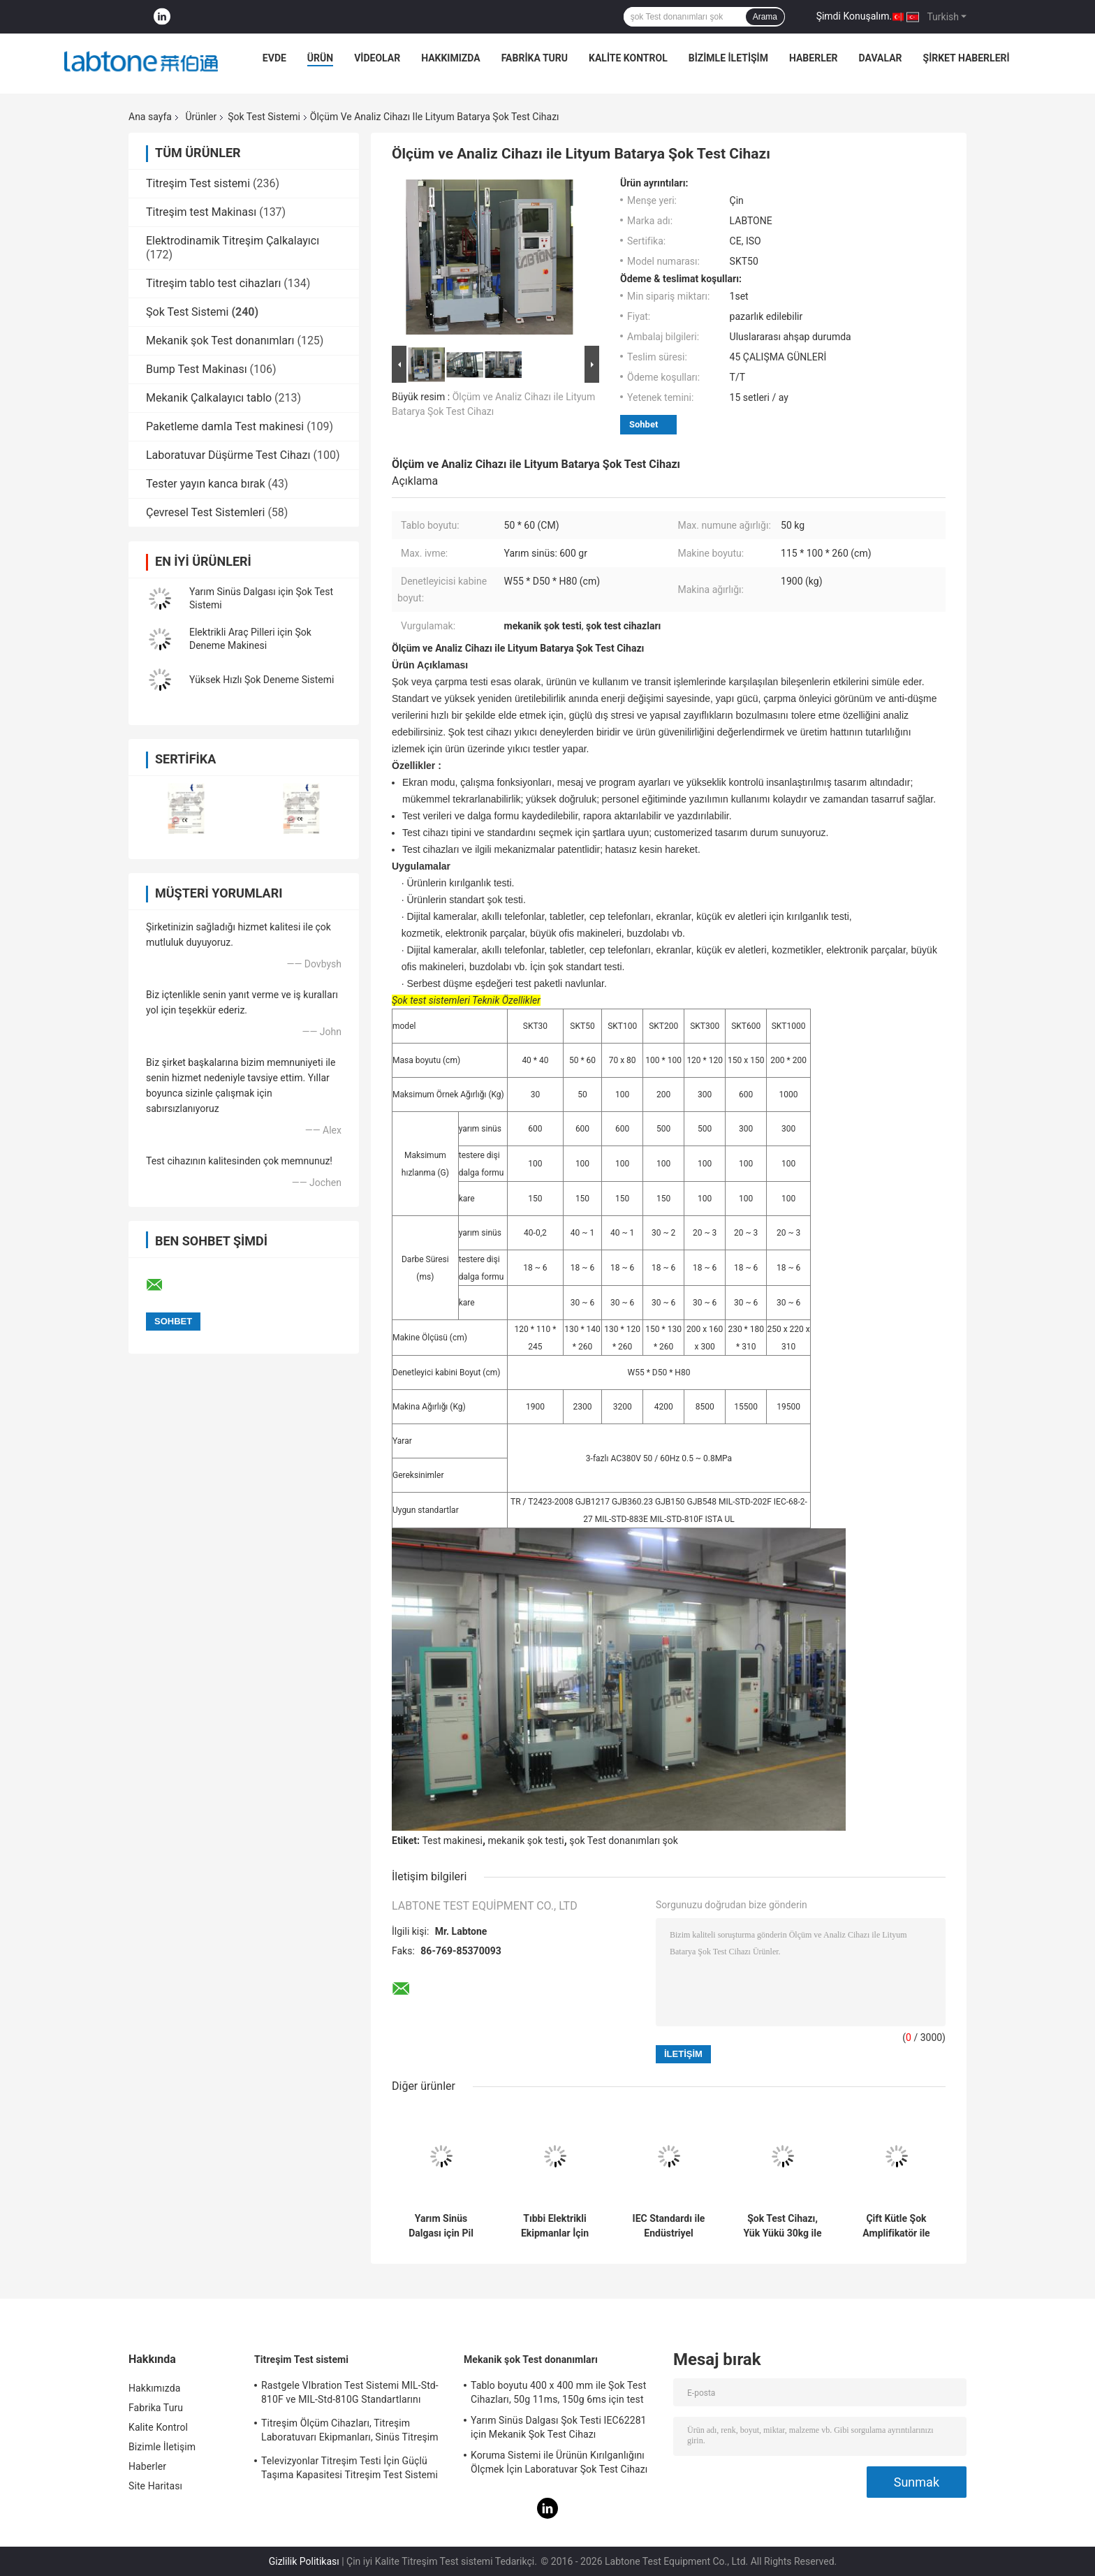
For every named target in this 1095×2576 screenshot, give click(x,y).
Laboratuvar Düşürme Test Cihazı (228, 455)
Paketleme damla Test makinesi (225, 426)
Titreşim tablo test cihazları (213, 283)
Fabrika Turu (534, 58)
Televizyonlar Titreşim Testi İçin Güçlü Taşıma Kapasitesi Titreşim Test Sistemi (349, 2467)
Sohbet (643, 424)
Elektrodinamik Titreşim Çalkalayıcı (232, 240)
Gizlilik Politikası (304, 2561)
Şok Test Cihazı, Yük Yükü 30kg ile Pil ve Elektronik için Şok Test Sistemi (782, 2226)
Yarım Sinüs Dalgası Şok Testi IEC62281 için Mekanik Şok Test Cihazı (559, 2427)
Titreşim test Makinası (201, 212)
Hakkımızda (450, 58)
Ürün (320, 58)
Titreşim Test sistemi (198, 183)
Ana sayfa (150, 116)
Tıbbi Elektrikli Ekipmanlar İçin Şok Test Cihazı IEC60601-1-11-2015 (555, 2226)
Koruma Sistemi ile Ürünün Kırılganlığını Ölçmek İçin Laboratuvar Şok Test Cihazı (559, 2462)
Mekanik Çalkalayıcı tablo (209, 397)
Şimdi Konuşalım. (854, 16)
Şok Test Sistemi (264, 116)
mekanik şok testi (526, 1840)
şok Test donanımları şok (623, 1840)
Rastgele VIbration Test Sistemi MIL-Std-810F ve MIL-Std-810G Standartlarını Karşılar (350, 2394)
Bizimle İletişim (728, 58)
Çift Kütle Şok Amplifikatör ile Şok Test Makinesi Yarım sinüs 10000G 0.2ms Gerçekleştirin (896, 2226)
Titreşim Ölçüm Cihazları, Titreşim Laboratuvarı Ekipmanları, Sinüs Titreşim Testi (350, 2432)
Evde (274, 58)
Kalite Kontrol (628, 58)
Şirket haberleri (966, 58)
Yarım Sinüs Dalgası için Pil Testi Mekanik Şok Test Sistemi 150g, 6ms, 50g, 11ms (441, 2226)
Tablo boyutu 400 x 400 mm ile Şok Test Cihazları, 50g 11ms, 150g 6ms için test (558, 2392)
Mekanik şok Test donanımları (220, 340)
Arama (765, 17)
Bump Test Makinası (196, 369)
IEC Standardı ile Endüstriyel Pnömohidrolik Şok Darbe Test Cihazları (668, 2226)
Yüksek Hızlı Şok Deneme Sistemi (261, 679)
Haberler (813, 58)
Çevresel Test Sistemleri (205, 512)
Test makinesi (452, 1840)
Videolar (377, 58)
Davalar (880, 58)
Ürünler (200, 116)
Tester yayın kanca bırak (205, 483)
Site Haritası (155, 2485)
